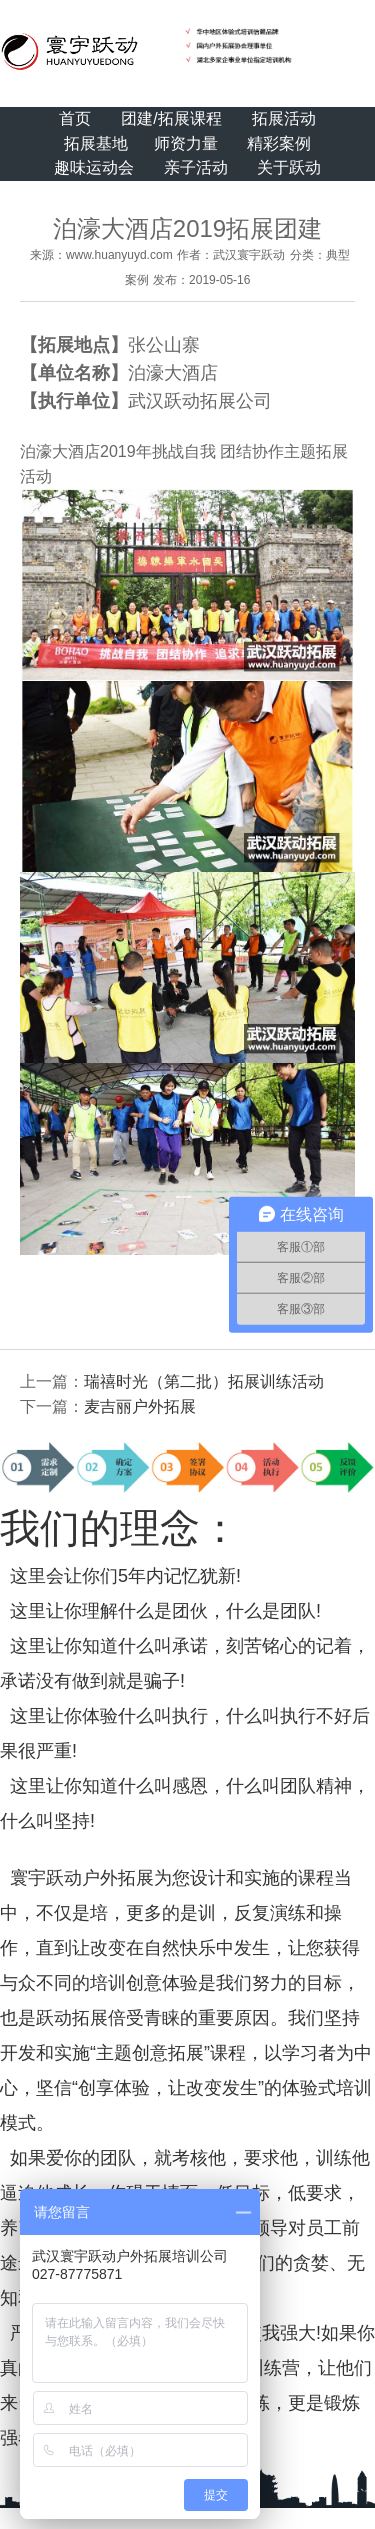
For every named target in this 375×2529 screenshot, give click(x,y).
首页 (75, 118)
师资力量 (186, 143)
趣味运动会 (94, 167)
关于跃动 (289, 167)
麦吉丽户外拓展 (140, 1406)
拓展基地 (96, 143)
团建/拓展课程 (171, 118)
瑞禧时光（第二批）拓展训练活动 (204, 1381)
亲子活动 (196, 167)
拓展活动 (284, 118)
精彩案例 (279, 143)
